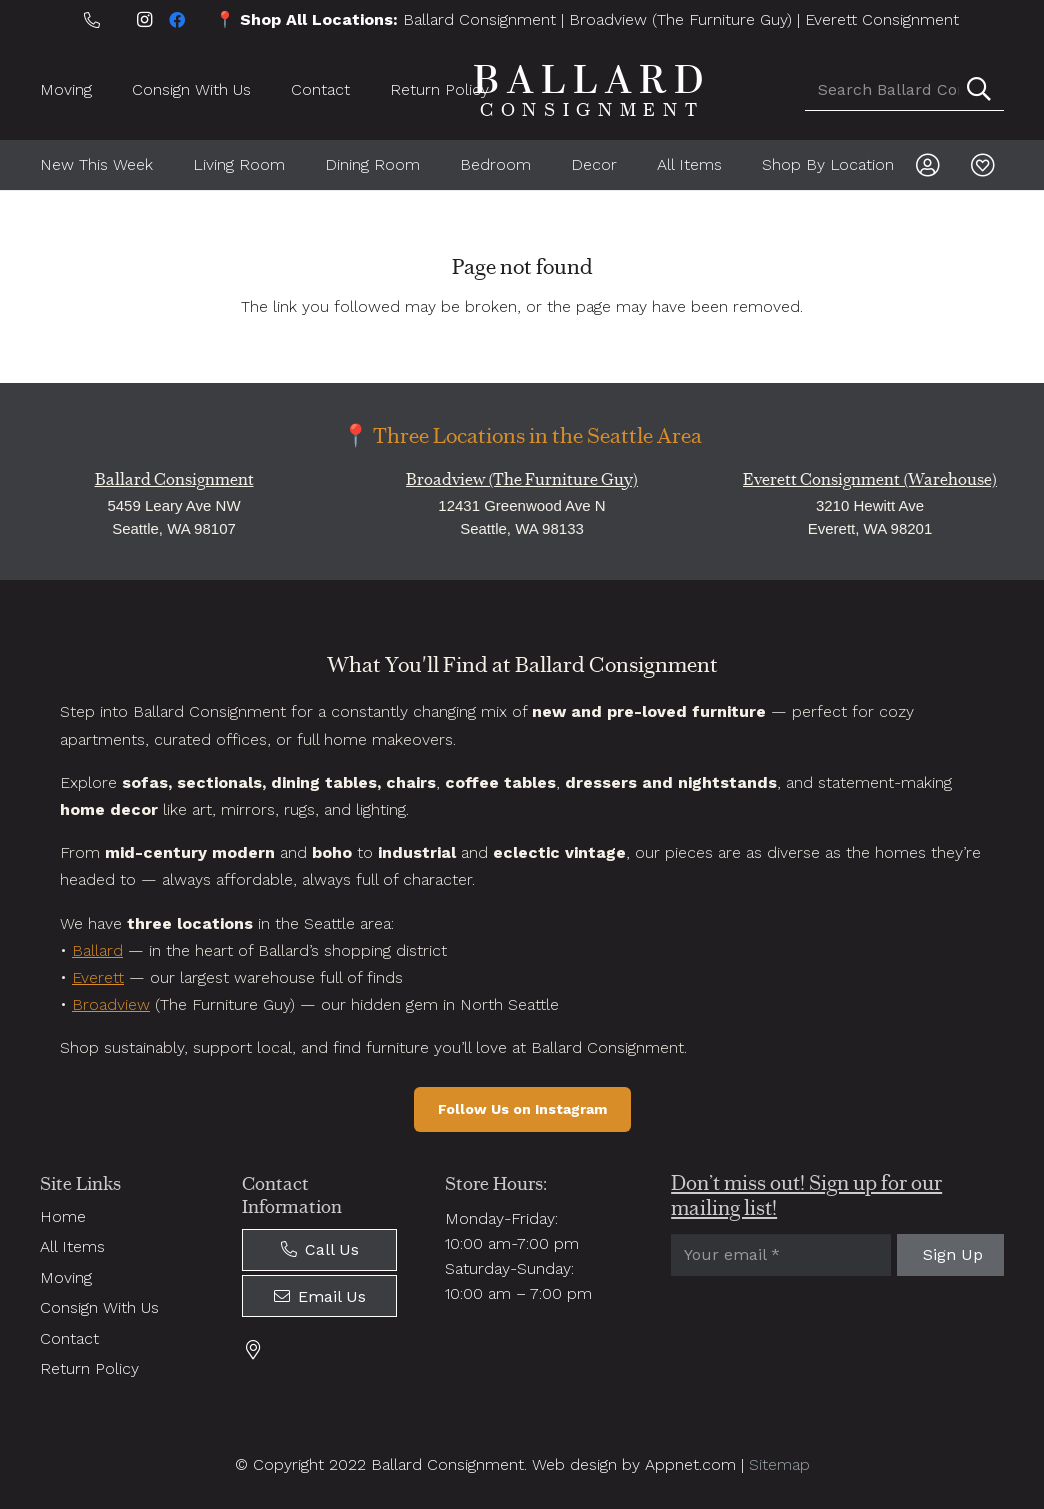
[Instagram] (145, 20)
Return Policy (89, 1368)
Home (63, 1216)
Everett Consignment (882, 19)
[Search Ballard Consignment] (904, 90)
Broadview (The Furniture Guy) (680, 19)
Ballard (97, 950)
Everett (98, 977)
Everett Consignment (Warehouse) (870, 479)
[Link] (932, 165)
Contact (69, 1338)
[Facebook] (177, 20)
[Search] (979, 90)
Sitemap (779, 1464)
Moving (66, 1277)
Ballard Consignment (479, 19)
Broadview (111, 1004)
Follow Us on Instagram (522, 1109)
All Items (72, 1246)
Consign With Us (99, 1307)
